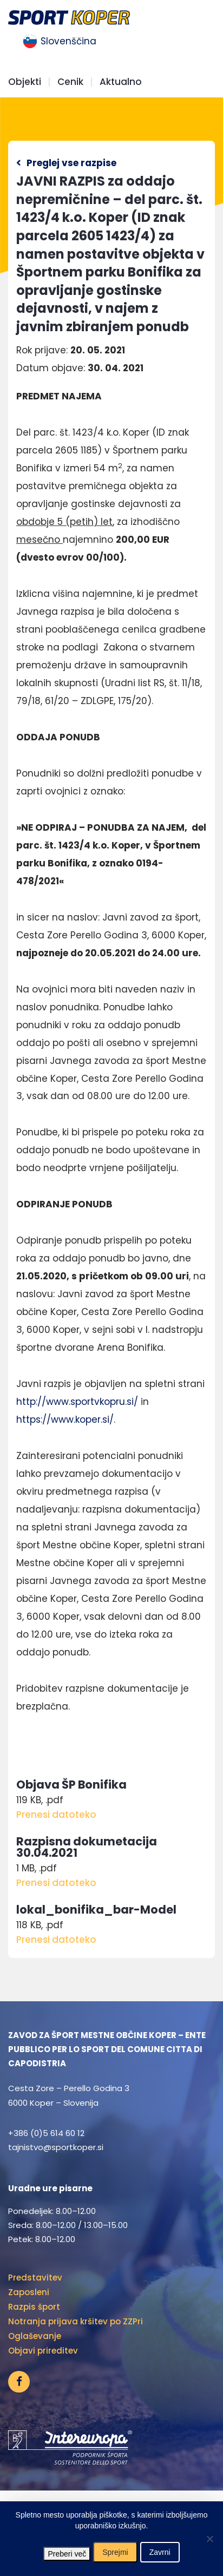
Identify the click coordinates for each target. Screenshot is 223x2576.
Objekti (24, 82)
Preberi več (67, 2553)
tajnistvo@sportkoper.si (55, 2147)
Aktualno (121, 82)
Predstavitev (35, 2277)
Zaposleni (28, 2292)
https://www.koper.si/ (65, 1419)
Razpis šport (34, 2306)
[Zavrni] (209, 2538)
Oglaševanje (34, 2336)
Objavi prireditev (43, 2350)
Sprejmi (115, 2552)
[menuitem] (60, 41)
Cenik (70, 82)
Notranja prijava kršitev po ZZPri (75, 2321)
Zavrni (159, 2552)
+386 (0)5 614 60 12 (46, 2133)
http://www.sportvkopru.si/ (77, 1401)
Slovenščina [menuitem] (68, 41)
